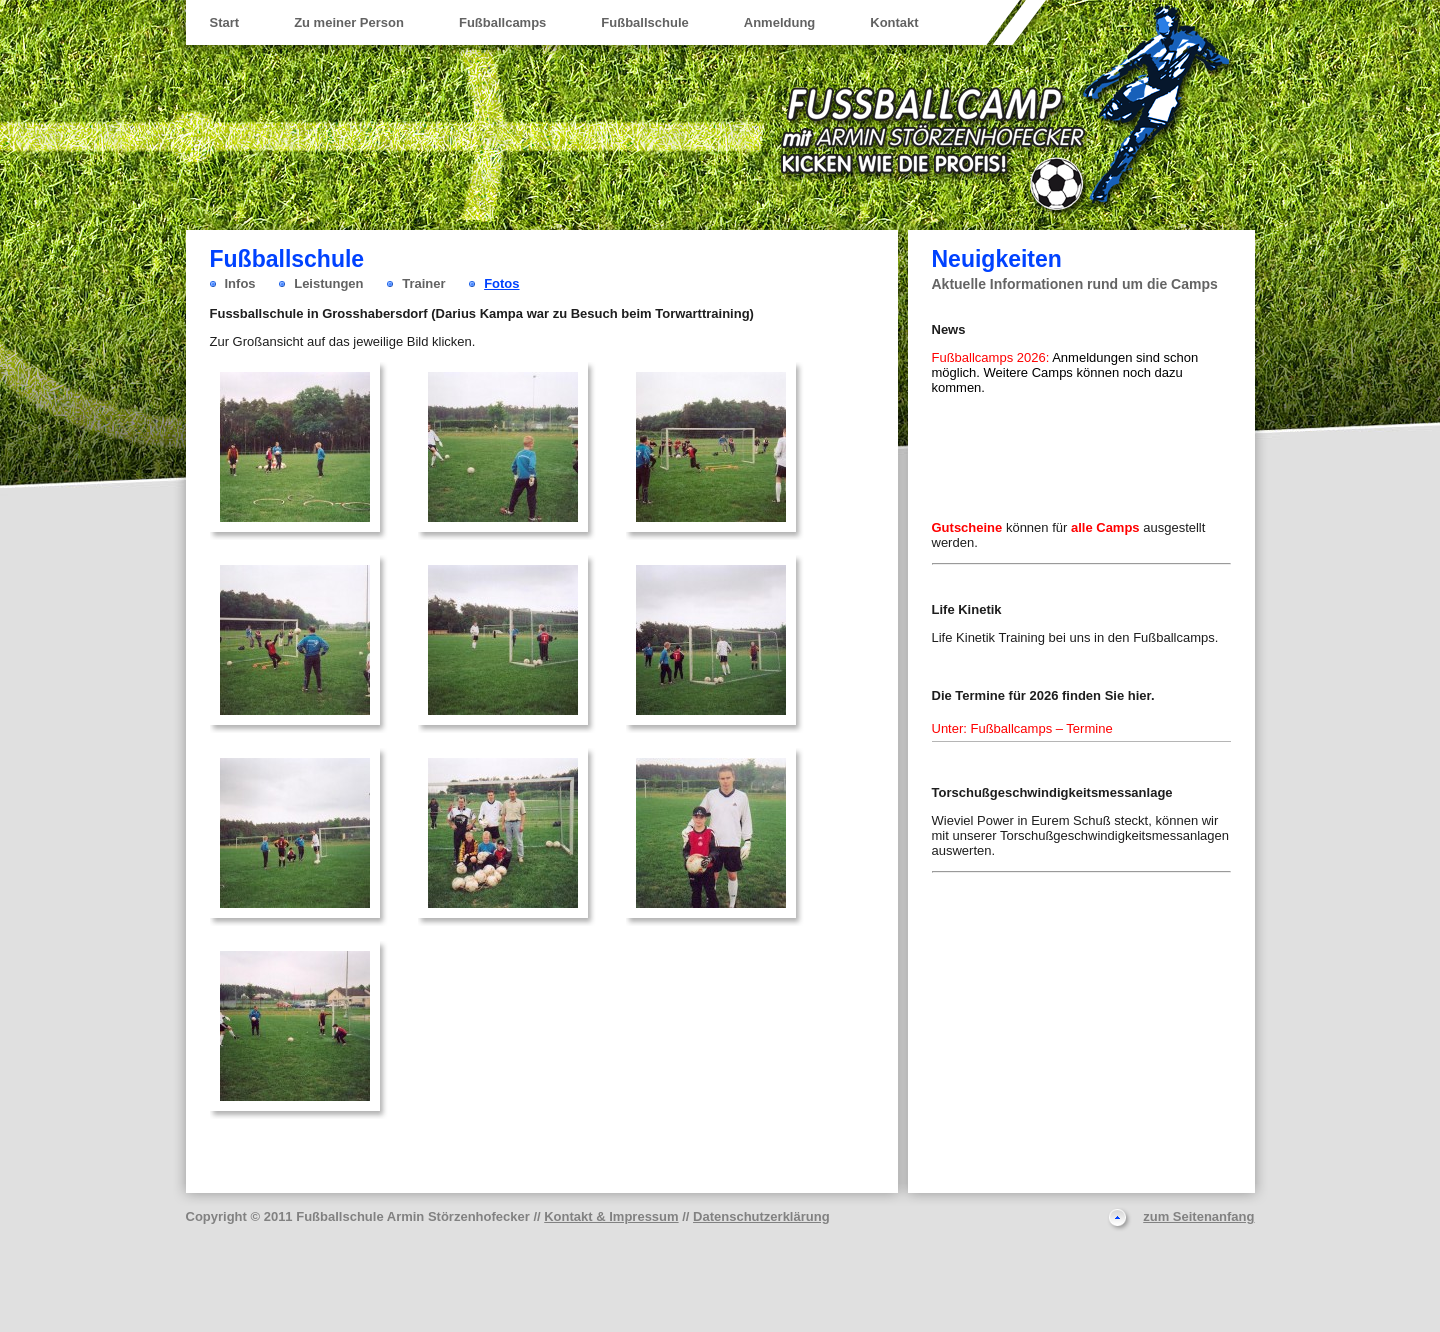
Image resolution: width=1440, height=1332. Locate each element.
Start (225, 22)
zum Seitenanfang (1198, 1216)
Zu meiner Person (349, 22)
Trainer (423, 283)
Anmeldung (780, 22)
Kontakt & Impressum (611, 1216)
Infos (240, 283)
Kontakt (894, 22)
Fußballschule (644, 22)
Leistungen (328, 283)
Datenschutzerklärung (761, 1216)
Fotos (501, 283)
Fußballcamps (502, 22)
